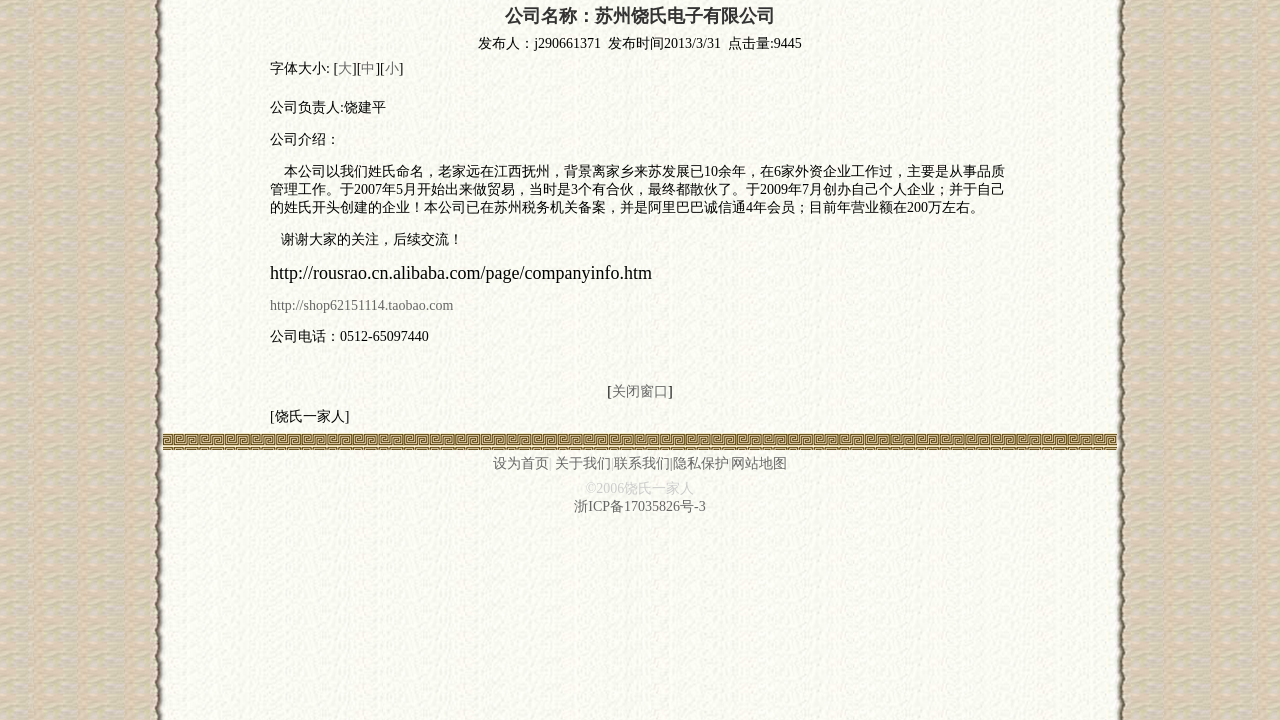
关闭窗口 (640, 391)
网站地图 (759, 463)
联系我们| (643, 463)
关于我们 (583, 463)
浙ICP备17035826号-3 (639, 506)
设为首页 (521, 463)
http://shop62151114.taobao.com (361, 305)
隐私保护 (701, 463)
